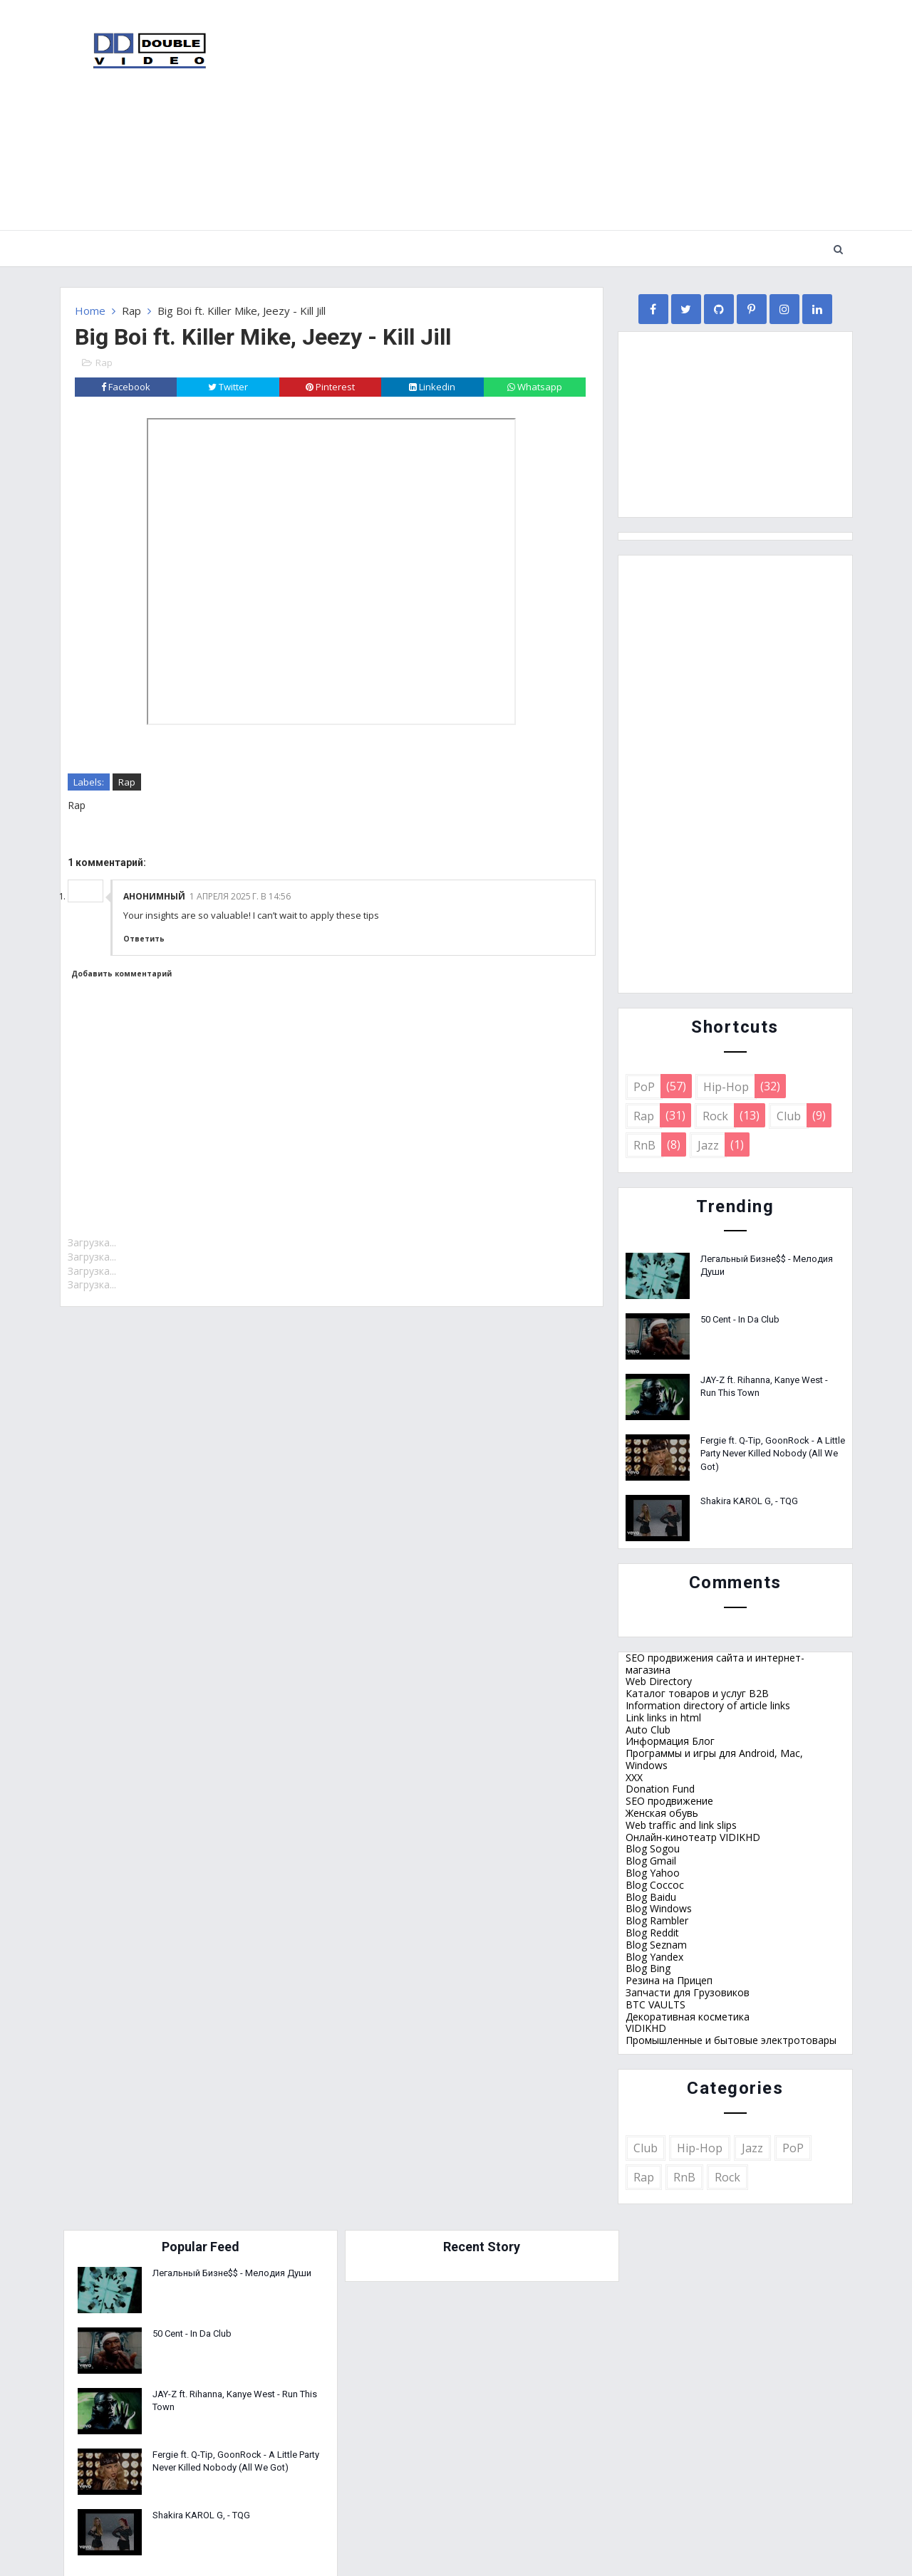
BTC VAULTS (655, 2004)
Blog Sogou (653, 1848)
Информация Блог (670, 1741)
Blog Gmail (651, 1860)
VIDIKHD (646, 2028)
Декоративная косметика (688, 2016)
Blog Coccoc (655, 1884)
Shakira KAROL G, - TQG (749, 1500)
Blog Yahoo (653, 1872)
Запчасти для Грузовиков (688, 1991)
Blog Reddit (652, 1932)
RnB (644, 1144)
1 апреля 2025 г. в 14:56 (240, 896)
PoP (644, 1086)
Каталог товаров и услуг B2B (697, 1692)
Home (90, 310)
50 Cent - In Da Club (739, 1318)
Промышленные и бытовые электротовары (731, 2039)
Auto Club (648, 1729)
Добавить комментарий (121, 974)
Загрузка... (92, 1242)
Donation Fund (660, 1788)
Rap (131, 310)
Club (789, 1115)
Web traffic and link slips (681, 1824)
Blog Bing (648, 1968)
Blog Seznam (656, 1944)
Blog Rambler (657, 1920)
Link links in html (663, 1717)
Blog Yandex (654, 1956)
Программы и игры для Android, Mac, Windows (714, 1758)
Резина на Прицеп (669, 1979)
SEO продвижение (669, 1801)
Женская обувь (662, 1812)
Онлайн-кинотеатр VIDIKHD (693, 1836)
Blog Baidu (651, 1896)
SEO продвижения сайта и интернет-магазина (715, 1663)
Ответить (144, 938)
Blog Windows (659, 1908)
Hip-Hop (726, 1086)
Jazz (708, 1144)
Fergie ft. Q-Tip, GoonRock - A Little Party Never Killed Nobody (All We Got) (772, 1452)
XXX (634, 1776)
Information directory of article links (708, 1704)
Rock (715, 1115)
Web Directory (659, 1681)
